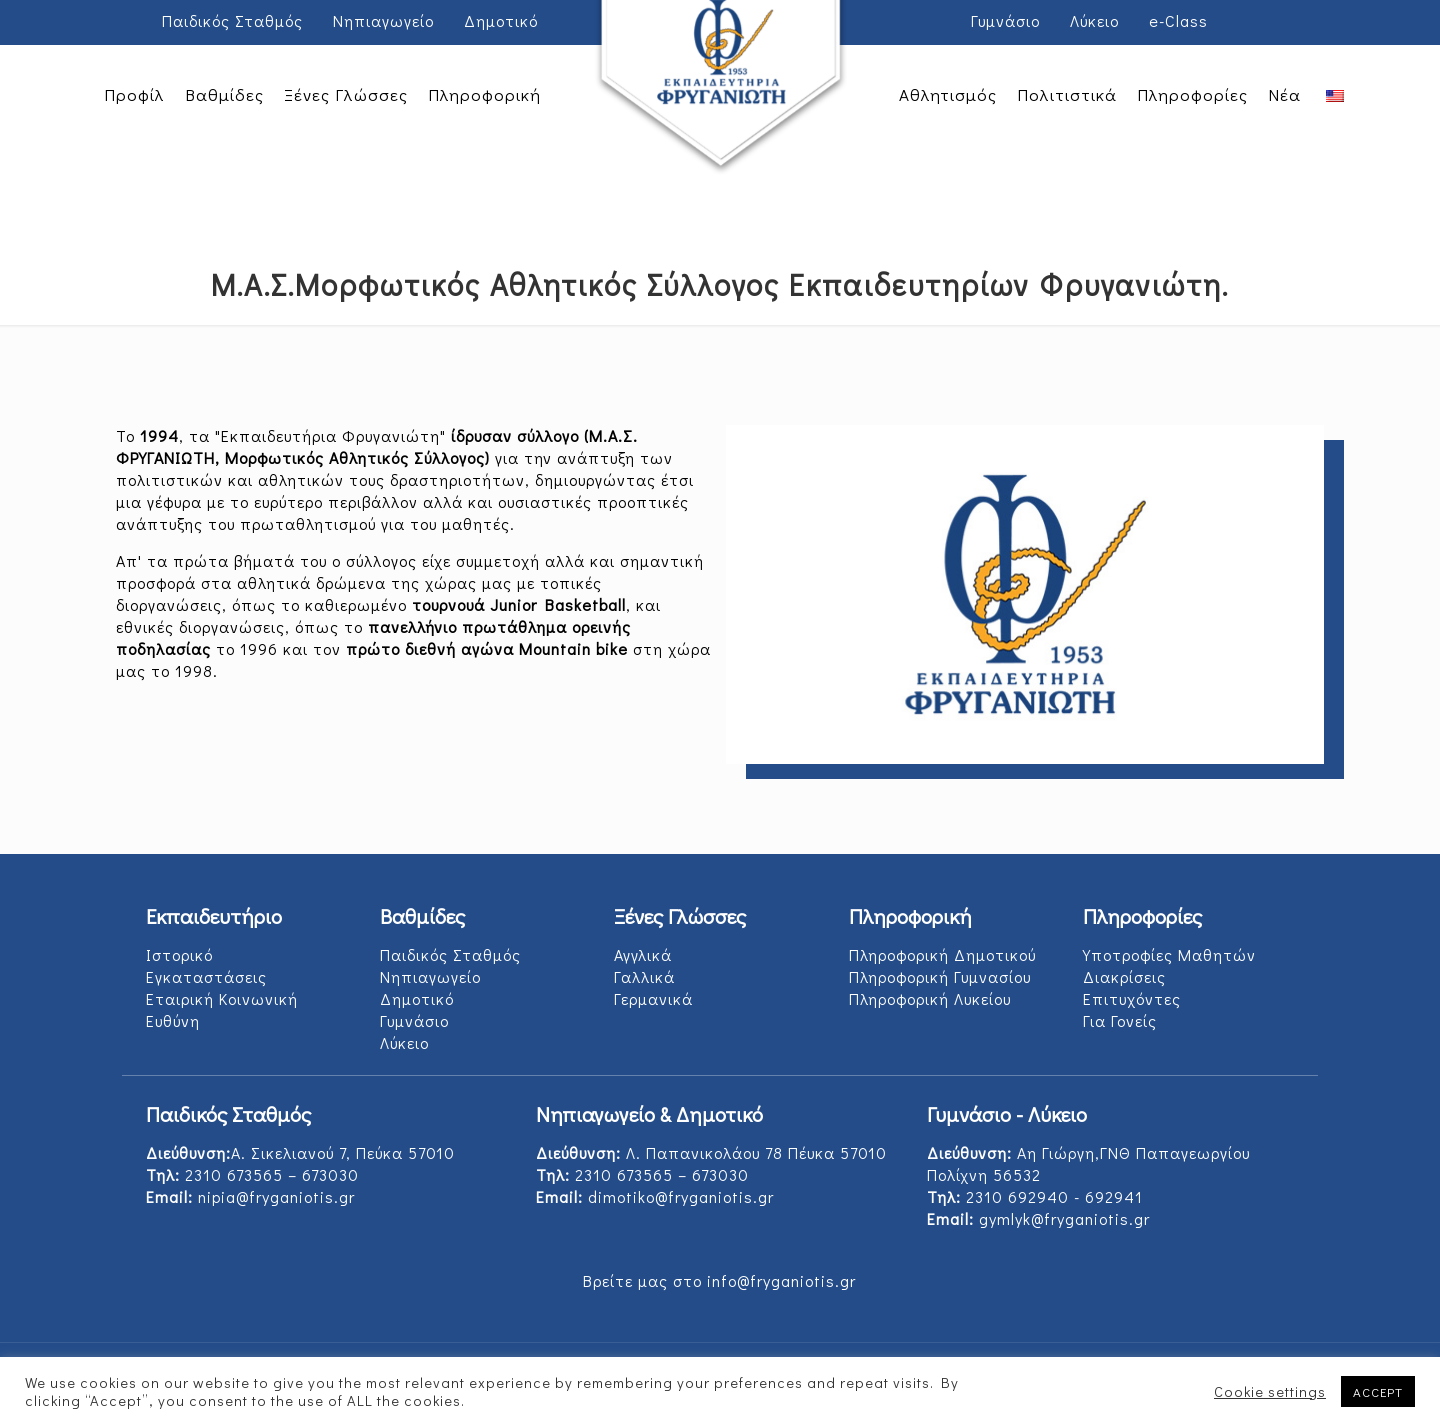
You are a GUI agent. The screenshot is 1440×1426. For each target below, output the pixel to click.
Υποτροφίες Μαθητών (1169, 954)
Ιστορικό (179, 954)
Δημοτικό (501, 20)
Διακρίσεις (1124, 976)
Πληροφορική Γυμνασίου (940, 976)
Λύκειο (1094, 20)
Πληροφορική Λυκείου (930, 998)
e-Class (1178, 20)
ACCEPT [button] (1378, 1391)
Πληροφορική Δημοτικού (942, 954)
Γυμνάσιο (1005, 20)
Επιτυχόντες (1132, 998)
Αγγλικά (643, 954)
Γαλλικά (644, 976)
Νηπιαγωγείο (383, 20)
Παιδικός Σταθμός (232, 20)
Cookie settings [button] (1270, 1392)
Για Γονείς (1120, 1020)
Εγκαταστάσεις (206, 976)
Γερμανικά (653, 998)
